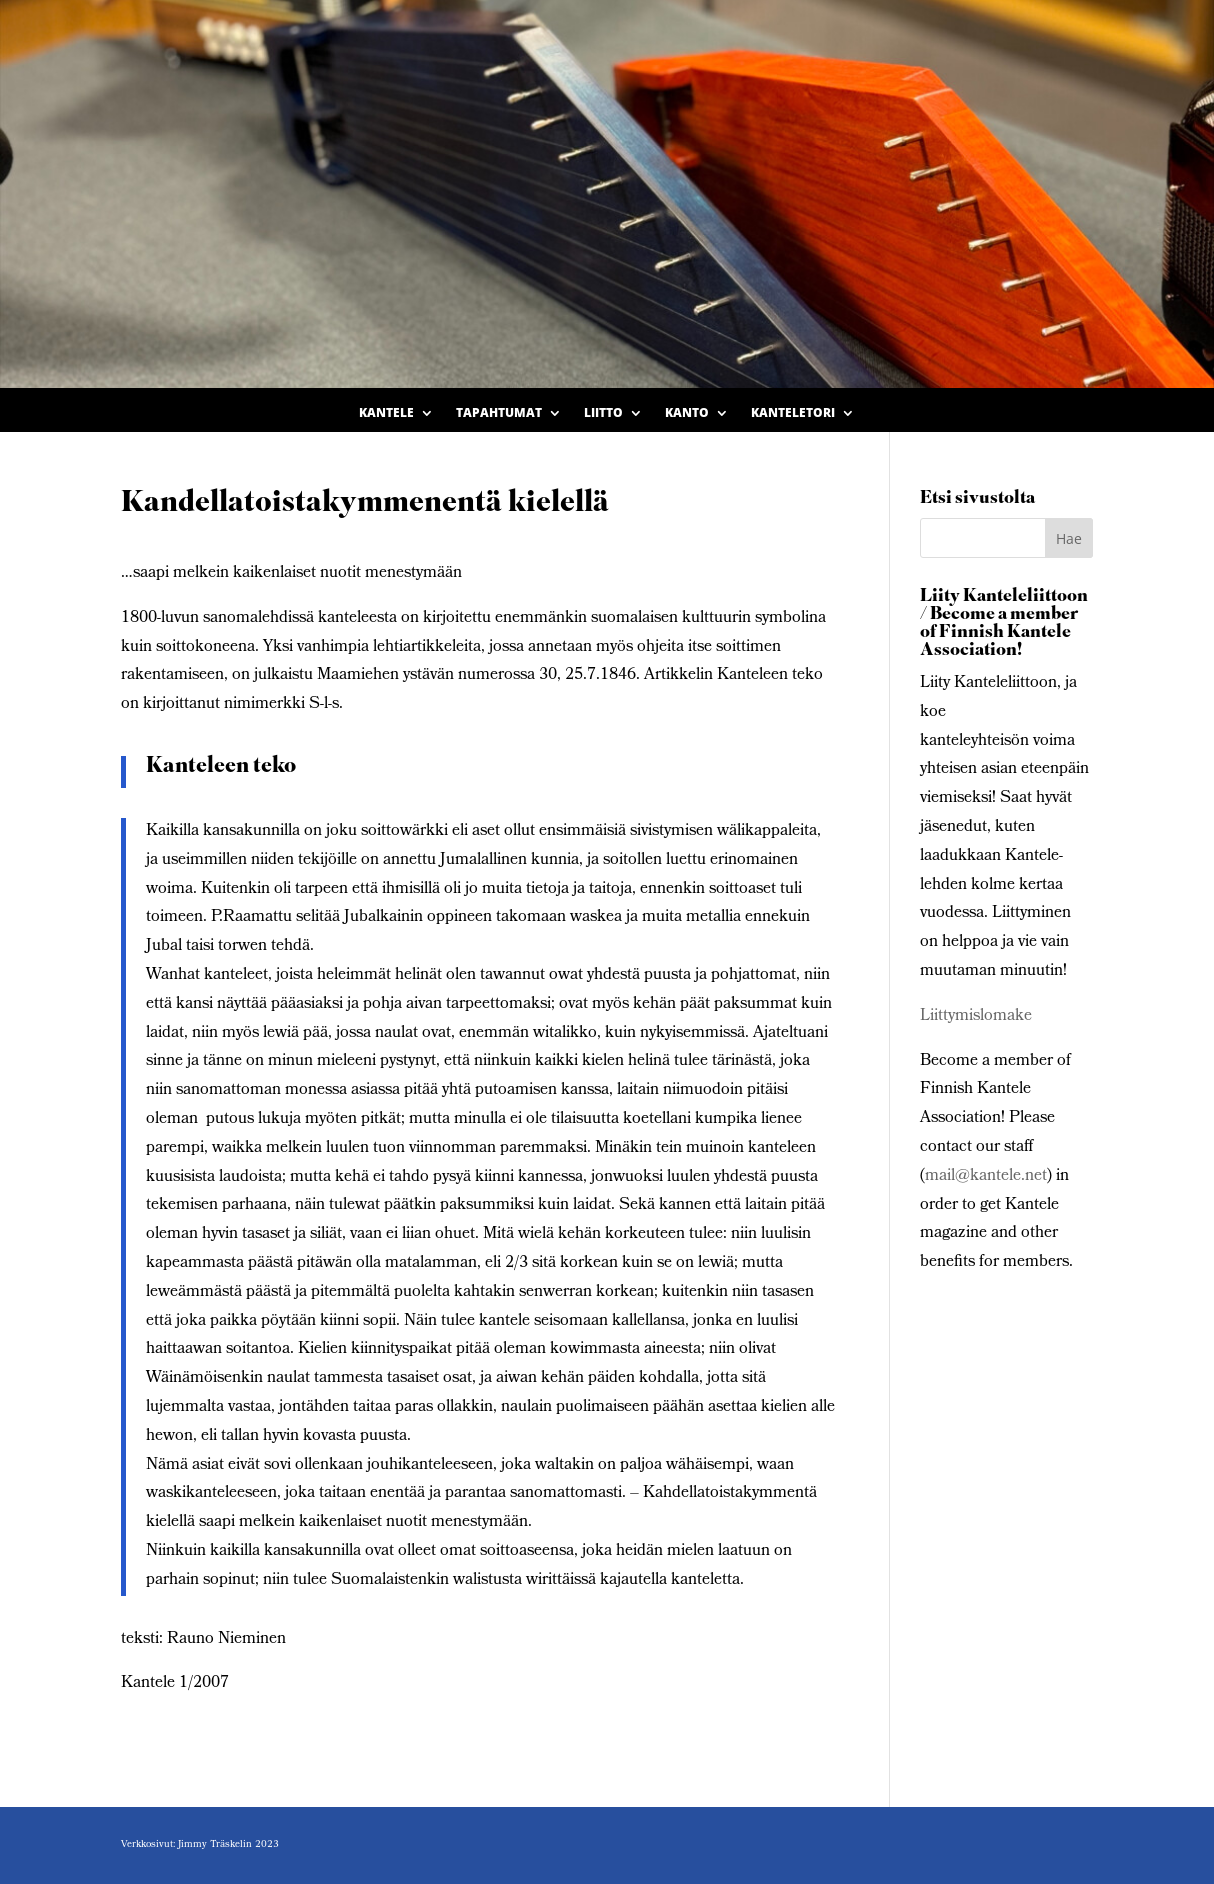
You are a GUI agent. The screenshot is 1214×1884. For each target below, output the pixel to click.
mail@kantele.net (986, 1176)
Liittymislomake (976, 1016)
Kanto (687, 413)
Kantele (386, 413)
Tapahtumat (499, 413)
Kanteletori (793, 413)
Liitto (603, 413)
